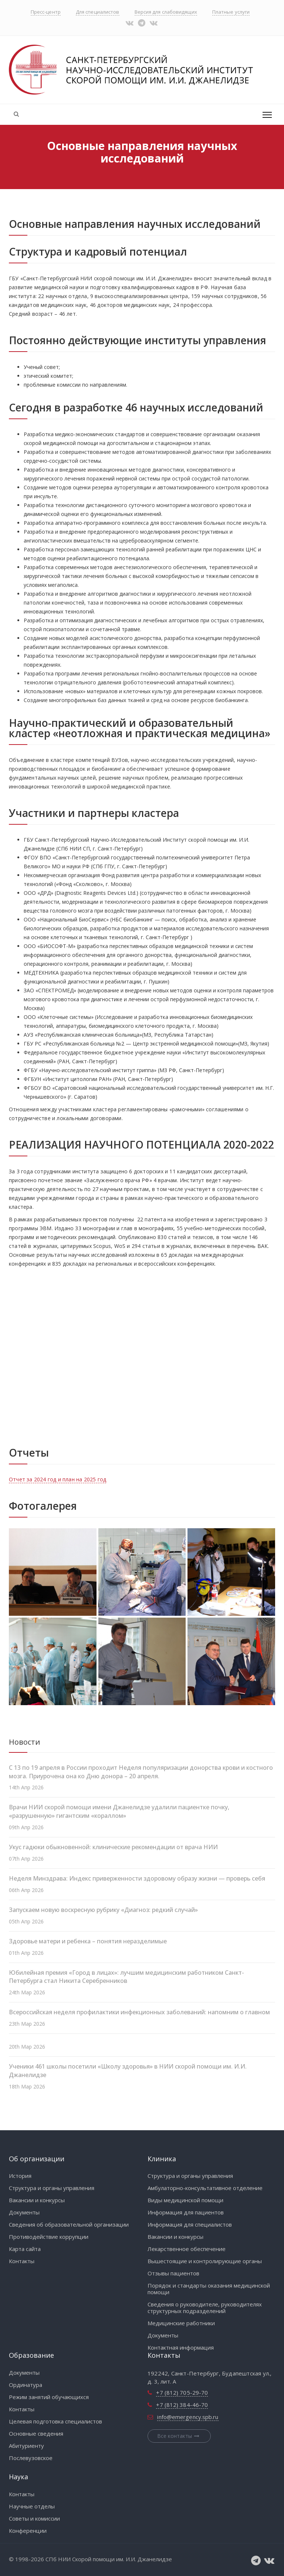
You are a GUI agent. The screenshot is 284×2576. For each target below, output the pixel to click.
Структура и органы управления (51, 2188)
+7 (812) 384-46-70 (182, 2404)
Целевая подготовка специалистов (55, 2421)
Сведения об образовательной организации (69, 2224)
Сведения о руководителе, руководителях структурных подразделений (205, 2307)
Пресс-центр (46, 11)
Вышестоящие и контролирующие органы (205, 2261)
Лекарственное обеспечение (187, 2248)
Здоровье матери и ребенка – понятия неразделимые (88, 1941)
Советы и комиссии (34, 2518)
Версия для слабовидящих (166, 11)
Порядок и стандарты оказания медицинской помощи (209, 2289)
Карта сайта (25, 2248)
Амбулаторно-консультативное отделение (205, 2188)
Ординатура (25, 2384)
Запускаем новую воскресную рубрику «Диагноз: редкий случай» (103, 1910)
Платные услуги (231, 11)
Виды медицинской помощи (185, 2200)
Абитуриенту (26, 2445)
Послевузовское (31, 2458)
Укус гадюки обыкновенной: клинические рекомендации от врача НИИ (113, 1847)
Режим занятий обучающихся (49, 2397)
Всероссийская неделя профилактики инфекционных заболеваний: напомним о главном (139, 2012)
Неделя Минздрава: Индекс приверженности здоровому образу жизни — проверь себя (137, 1878)
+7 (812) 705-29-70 (182, 2392)
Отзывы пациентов (173, 2273)
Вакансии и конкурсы (37, 2200)
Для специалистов (97, 11)
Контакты (21, 2261)
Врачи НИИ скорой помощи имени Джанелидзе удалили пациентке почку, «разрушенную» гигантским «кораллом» (119, 1811)
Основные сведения (36, 2433)
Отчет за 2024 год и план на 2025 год (57, 1479)
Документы (24, 2212)
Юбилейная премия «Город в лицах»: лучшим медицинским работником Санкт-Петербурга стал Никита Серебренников (126, 1976)
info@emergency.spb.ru (187, 2417)
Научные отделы (32, 2506)
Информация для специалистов (190, 2224)
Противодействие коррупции (48, 2236)
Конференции (28, 2530)
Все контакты (179, 2435)
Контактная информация (181, 2347)
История (20, 2175)
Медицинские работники (181, 2323)
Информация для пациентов (186, 2212)
